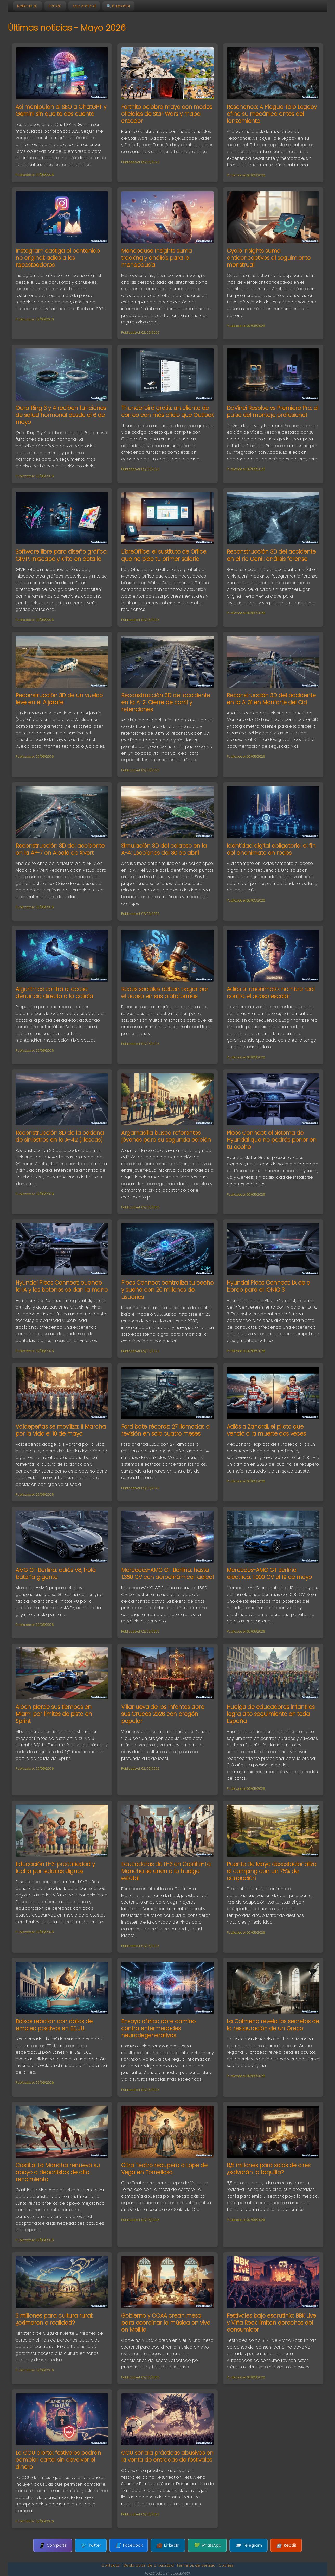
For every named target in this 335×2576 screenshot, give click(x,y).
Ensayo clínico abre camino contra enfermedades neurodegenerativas (158, 2028)
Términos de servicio (196, 2565)
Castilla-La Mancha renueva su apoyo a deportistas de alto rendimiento (58, 2172)
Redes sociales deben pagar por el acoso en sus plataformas (164, 992)
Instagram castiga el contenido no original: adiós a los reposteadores (58, 258)
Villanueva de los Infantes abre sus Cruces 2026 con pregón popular (162, 1714)
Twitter (91, 2545)
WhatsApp (207, 2545)
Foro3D (55, 6)
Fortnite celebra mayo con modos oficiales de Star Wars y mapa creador (166, 114)
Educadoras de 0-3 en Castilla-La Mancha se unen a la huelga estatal (166, 1871)
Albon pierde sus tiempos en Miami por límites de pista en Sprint (54, 1714)
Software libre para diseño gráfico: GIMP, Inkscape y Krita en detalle (61, 555)
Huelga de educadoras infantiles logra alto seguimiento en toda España (271, 1714)
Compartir (53, 2545)
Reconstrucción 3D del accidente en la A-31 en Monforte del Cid (271, 698)
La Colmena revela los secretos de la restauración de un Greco (273, 2024)
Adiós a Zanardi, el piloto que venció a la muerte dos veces (266, 1430)
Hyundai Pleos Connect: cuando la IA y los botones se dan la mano (62, 1286)
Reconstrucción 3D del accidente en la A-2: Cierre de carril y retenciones (165, 702)
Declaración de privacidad (149, 2565)
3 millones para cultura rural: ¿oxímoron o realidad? (54, 2319)
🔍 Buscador (118, 6)
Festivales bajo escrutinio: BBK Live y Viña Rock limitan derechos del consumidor (271, 2322)
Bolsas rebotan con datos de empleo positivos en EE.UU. (54, 2024)
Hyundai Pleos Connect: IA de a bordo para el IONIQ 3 (268, 1286)
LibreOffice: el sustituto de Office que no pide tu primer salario (163, 555)
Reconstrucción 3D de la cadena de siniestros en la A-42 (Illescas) (60, 1136)
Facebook (128, 2545)
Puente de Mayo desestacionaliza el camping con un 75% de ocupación (272, 1871)
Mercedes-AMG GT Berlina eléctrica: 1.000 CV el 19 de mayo (269, 1573)
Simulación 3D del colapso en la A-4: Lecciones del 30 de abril (164, 849)
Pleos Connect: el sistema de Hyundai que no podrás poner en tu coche (272, 1140)
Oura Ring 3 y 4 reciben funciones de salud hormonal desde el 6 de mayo (61, 415)
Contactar (111, 2565)
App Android (84, 6)
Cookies (226, 2565)
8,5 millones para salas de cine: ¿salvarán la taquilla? (269, 2168)
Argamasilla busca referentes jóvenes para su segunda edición (166, 1136)
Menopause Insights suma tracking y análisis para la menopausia (156, 258)
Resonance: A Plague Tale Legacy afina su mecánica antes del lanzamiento (272, 114)
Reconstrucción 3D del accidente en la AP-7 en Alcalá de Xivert (60, 849)
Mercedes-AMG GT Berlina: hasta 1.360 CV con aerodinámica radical (167, 1573)
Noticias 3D (27, 6)
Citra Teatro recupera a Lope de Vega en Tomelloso (164, 2168)
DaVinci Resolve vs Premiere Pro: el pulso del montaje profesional (272, 411)
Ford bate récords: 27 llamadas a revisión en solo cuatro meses (165, 1430)
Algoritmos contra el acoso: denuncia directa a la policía (54, 992)
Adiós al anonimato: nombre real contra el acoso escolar (271, 992)
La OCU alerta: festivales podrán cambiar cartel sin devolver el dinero (58, 2460)
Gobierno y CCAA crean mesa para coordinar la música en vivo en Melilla (165, 2322)
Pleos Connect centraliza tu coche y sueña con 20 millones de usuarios (167, 1289)
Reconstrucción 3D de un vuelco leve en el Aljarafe (59, 698)
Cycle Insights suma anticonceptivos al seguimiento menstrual (269, 258)
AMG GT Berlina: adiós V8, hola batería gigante (56, 1573)
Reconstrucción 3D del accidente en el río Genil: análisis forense (271, 555)
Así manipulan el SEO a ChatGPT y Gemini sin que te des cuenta (61, 110)
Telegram (248, 2545)
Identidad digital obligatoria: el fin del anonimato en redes (271, 849)
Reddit (286, 2545)
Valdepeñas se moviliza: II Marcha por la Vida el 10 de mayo (61, 1430)
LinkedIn (167, 2545)
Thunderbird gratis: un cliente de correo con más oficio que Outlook (167, 411)
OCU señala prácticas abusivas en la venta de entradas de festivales (167, 2456)
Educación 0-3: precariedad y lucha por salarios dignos (55, 1867)
